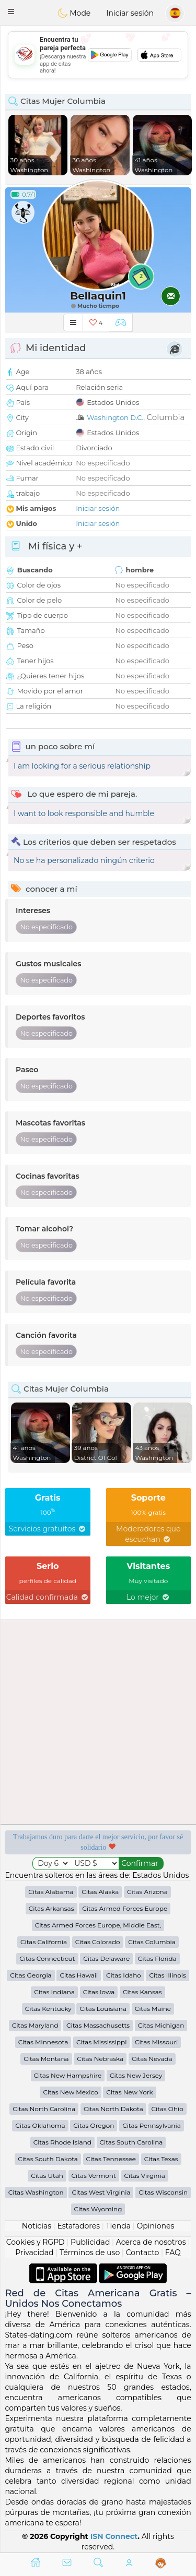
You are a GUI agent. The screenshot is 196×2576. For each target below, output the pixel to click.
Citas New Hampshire (68, 2075)
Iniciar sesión (130, 13)
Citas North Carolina (44, 2109)
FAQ (173, 2252)
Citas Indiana (54, 1992)
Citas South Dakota (48, 2159)
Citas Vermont (94, 2175)
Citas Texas (161, 2159)
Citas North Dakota (113, 2109)
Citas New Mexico (70, 2092)
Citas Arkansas (51, 1908)
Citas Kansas (142, 1992)
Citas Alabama (50, 1892)
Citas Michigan (161, 2025)
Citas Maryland (35, 2025)
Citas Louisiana (102, 2008)
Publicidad (90, 2242)
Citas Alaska (100, 1892)
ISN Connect (114, 2536)
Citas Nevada (152, 2059)
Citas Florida (157, 1958)
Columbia (166, 417)
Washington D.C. (115, 417)
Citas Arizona (147, 1892)
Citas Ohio (167, 2109)
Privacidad (34, 2252)
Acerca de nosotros (151, 2242)
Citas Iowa (99, 1992)
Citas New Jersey (136, 2075)
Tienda (118, 2226)
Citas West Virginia (101, 2192)
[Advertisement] (98, 54)
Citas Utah (47, 2175)
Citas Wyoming (98, 2209)
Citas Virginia (144, 2175)
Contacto (142, 2252)
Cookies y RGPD (35, 2242)
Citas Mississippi (101, 2042)
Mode (74, 13)
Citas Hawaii (79, 1975)
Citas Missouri (156, 2042)
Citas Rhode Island (62, 2142)
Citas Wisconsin (163, 2192)
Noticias (36, 2226)
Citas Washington (36, 2192)
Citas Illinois (167, 1975)
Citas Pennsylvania (151, 2125)
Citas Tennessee (111, 2159)
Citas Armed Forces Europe (124, 1908)
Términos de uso (90, 2252)
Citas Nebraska (100, 2059)
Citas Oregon (93, 2125)
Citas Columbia (152, 1942)
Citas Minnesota (43, 2042)
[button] (11, 11)
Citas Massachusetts (98, 2025)
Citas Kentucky (48, 2008)
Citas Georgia (31, 1975)
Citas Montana (46, 2059)
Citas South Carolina (131, 2142)
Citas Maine (153, 2008)
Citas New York (129, 2092)
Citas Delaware (106, 1958)
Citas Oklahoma (40, 2125)
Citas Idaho (123, 1975)
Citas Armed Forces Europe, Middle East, (98, 1925)
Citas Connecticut (47, 1958)
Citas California (43, 1942)
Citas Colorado (97, 1942)
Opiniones (155, 2226)
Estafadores (78, 2226)
